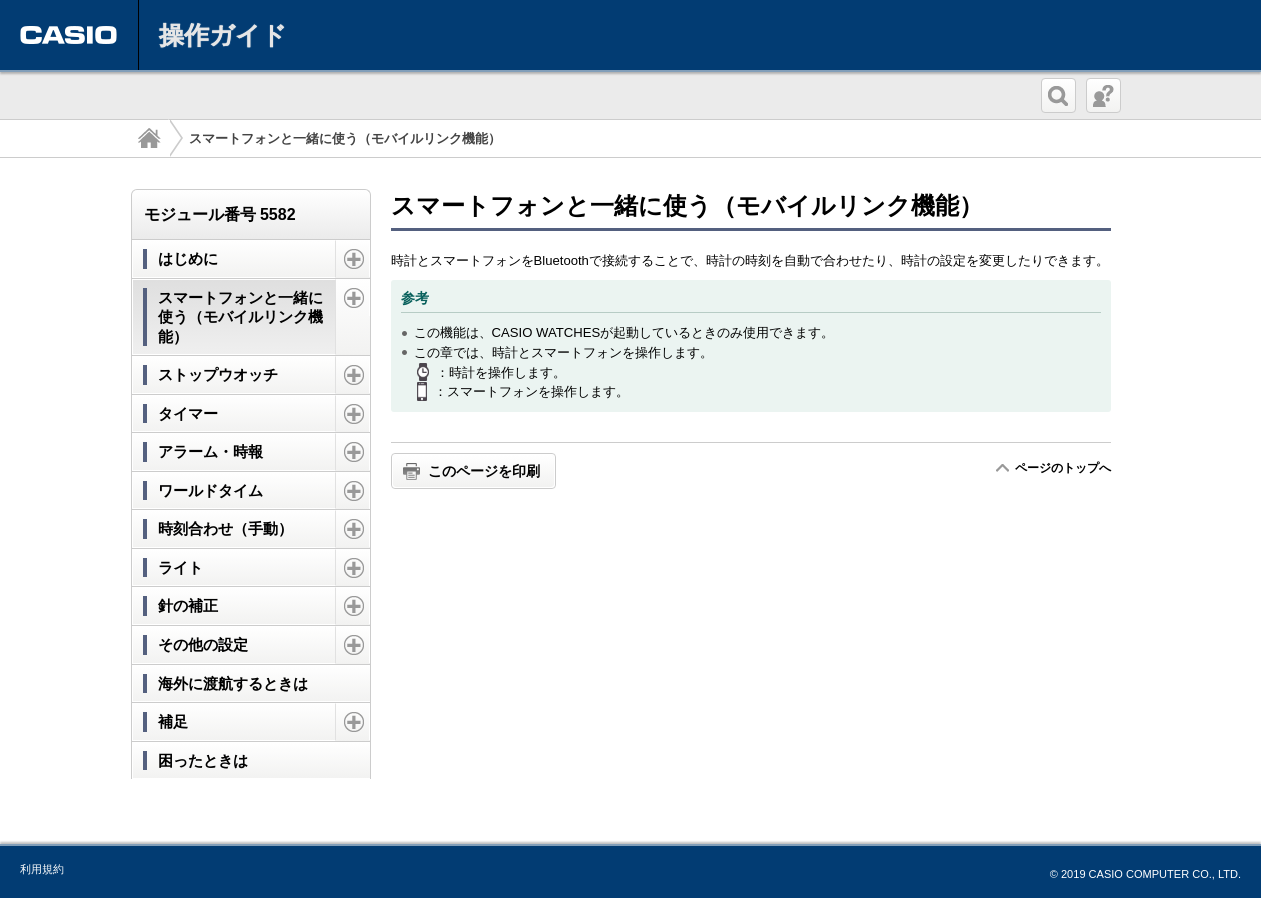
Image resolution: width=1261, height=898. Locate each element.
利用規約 (42, 869)
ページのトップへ (1062, 468)
